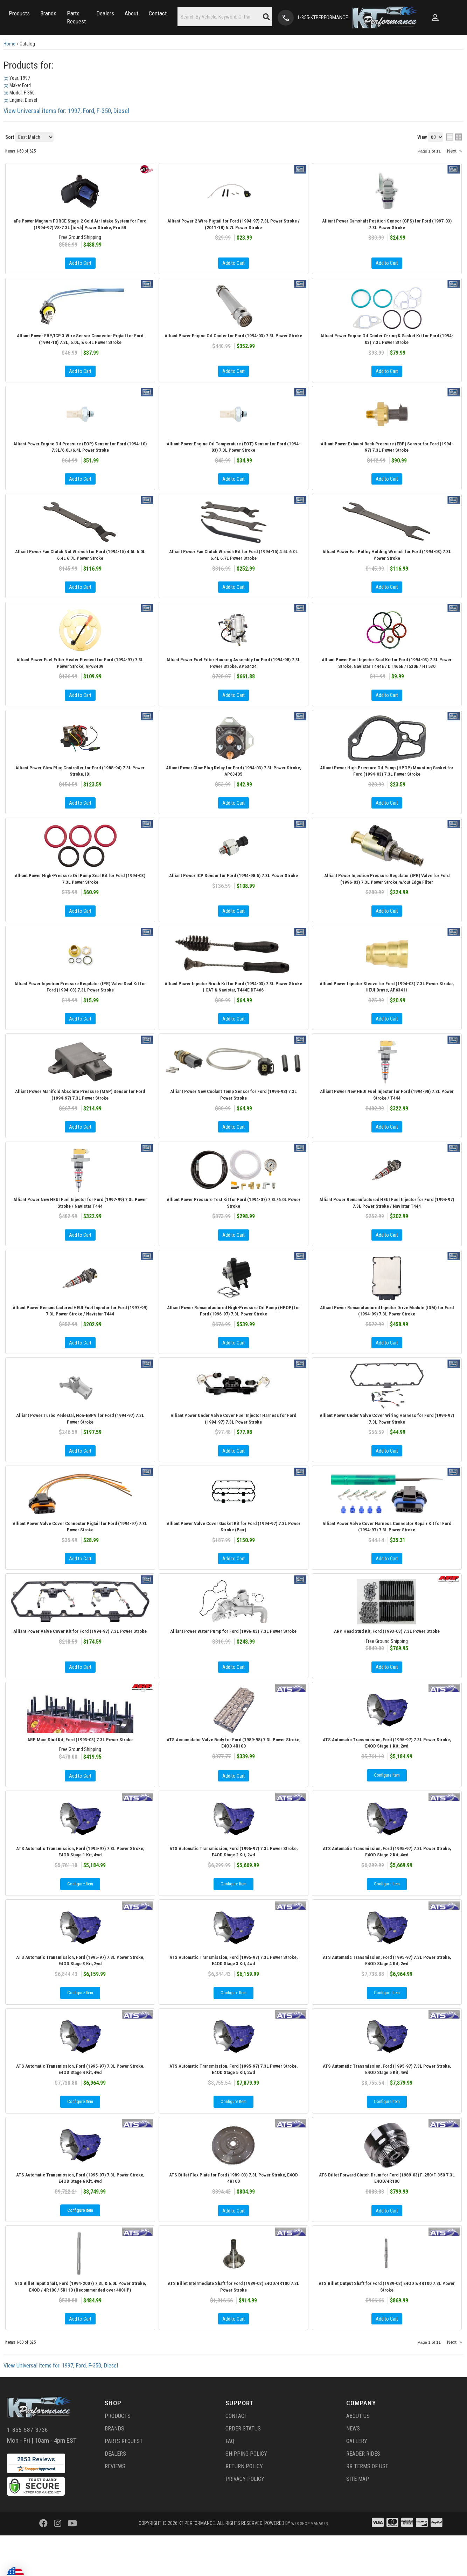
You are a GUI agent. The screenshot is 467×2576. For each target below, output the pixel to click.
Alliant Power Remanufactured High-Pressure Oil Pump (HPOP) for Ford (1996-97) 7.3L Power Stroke (233, 1334)
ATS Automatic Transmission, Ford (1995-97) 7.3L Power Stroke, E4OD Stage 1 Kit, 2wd (387, 1772)
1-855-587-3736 (27, 2470)
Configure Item (386, 1805)
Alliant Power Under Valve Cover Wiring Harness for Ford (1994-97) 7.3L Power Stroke (387, 1443)
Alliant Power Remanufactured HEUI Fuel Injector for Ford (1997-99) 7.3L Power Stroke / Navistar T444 (80, 1334)
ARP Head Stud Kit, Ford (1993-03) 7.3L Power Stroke (386, 1658)
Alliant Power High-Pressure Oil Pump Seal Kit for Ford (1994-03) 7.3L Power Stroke (80, 896)
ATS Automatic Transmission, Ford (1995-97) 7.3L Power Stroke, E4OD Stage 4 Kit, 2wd (387, 1993)
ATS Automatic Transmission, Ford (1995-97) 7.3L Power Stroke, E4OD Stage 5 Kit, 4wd (387, 2104)
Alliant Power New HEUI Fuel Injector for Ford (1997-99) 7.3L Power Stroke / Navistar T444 (80, 1224)
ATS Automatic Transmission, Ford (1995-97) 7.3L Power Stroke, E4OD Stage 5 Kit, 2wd (233, 2104)
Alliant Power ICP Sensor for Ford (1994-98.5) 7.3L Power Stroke (233, 896)
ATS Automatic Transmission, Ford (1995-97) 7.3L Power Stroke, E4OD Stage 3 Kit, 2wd (80, 1993)
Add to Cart (80, 929)
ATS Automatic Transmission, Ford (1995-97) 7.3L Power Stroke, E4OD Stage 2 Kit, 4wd (387, 1883)
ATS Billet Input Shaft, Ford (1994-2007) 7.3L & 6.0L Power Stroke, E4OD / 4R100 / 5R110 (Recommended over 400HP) (80, 2326)
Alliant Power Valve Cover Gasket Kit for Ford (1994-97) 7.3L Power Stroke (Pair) (233, 1553)
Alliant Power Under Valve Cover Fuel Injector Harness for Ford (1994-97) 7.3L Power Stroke (233, 1443)
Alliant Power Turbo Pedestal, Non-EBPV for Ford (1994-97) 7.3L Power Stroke (80, 1443)
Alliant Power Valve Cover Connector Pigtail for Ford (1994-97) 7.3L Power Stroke (80, 1553)
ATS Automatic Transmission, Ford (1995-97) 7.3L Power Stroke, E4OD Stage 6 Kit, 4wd (80, 2215)
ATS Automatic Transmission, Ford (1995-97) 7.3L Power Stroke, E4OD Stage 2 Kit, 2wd (233, 1883)
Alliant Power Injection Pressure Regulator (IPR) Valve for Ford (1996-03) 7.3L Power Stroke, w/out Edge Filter (387, 896)
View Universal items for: (66, 2405)
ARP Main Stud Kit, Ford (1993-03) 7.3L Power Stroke (80, 1768)
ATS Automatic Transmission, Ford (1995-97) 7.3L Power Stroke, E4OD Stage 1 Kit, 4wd (80, 1883)
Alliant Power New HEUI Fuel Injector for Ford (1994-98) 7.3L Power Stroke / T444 (386, 1115)
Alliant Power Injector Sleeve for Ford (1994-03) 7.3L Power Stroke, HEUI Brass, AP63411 (387, 1005)
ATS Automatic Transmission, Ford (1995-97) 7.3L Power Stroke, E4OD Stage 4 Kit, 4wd (80, 2104)
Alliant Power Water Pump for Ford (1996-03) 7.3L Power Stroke (233, 1662)
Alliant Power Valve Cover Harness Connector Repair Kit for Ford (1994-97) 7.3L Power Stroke (386, 1553)
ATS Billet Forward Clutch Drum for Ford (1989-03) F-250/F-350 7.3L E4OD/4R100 (386, 2215)
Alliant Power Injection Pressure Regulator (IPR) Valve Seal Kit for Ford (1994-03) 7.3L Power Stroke (80, 1005)
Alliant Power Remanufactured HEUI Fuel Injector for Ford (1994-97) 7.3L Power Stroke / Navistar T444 (387, 1224)
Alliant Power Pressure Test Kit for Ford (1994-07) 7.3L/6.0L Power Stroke (233, 1224)
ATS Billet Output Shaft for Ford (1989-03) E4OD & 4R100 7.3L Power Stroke (387, 2326)
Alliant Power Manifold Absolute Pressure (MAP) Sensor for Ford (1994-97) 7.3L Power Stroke (80, 1115)
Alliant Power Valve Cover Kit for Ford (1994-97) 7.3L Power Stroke (80, 1662)
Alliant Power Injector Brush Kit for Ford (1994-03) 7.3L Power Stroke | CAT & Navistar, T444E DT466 (233, 1005)
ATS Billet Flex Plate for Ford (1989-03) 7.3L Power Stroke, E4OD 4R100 (233, 2215)
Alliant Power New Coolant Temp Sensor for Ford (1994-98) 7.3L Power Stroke (233, 1115)
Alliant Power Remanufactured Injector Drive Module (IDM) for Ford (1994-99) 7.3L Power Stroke (386, 1334)
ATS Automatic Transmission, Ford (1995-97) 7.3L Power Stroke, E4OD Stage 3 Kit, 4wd (233, 1993)
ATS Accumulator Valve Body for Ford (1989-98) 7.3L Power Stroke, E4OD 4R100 (233, 1772)
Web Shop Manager (309, 2564)
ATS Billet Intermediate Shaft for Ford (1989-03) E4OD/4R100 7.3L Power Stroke (233, 2326)
